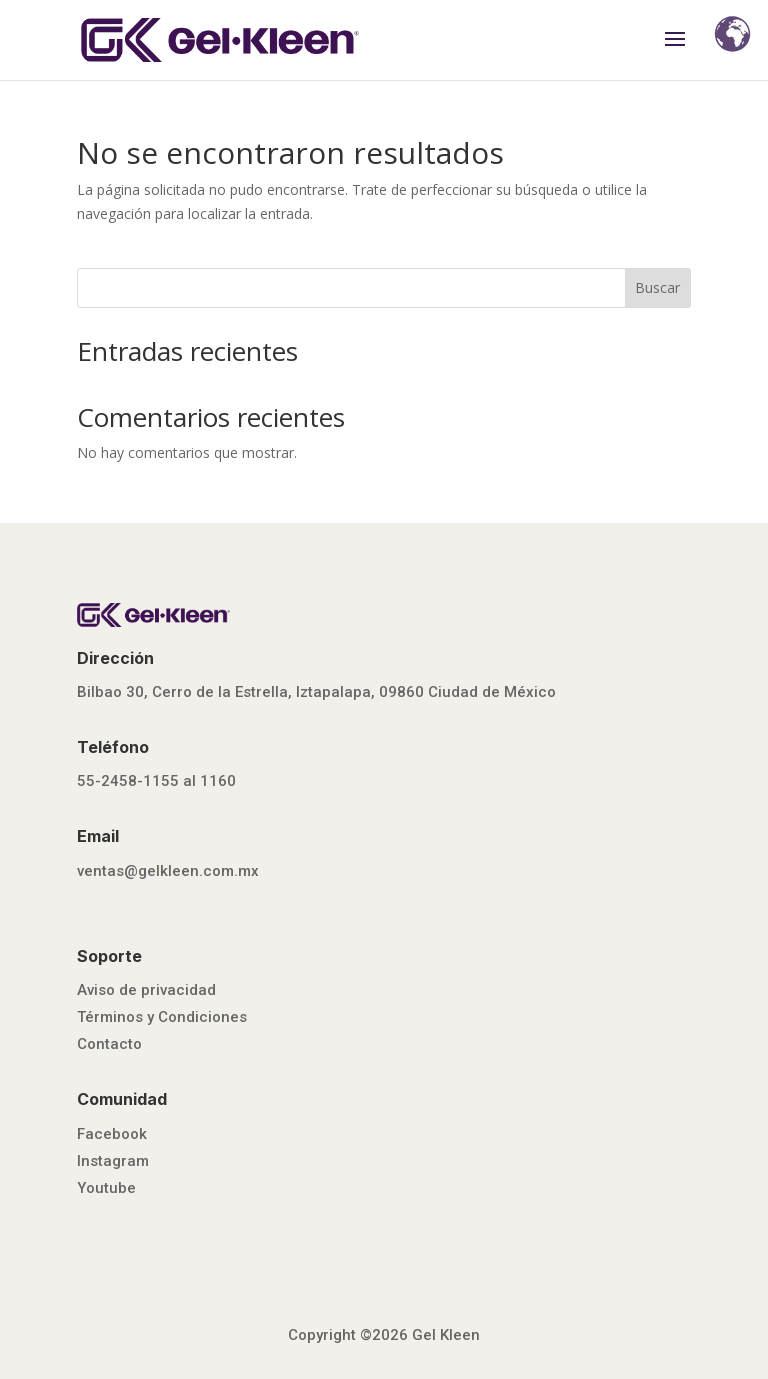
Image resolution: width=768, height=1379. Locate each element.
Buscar (657, 287)
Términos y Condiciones (162, 1017)
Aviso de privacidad (146, 990)
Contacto (109, 1044)
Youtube (106, 1188)
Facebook (112, 1134)
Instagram (113, 1161)
